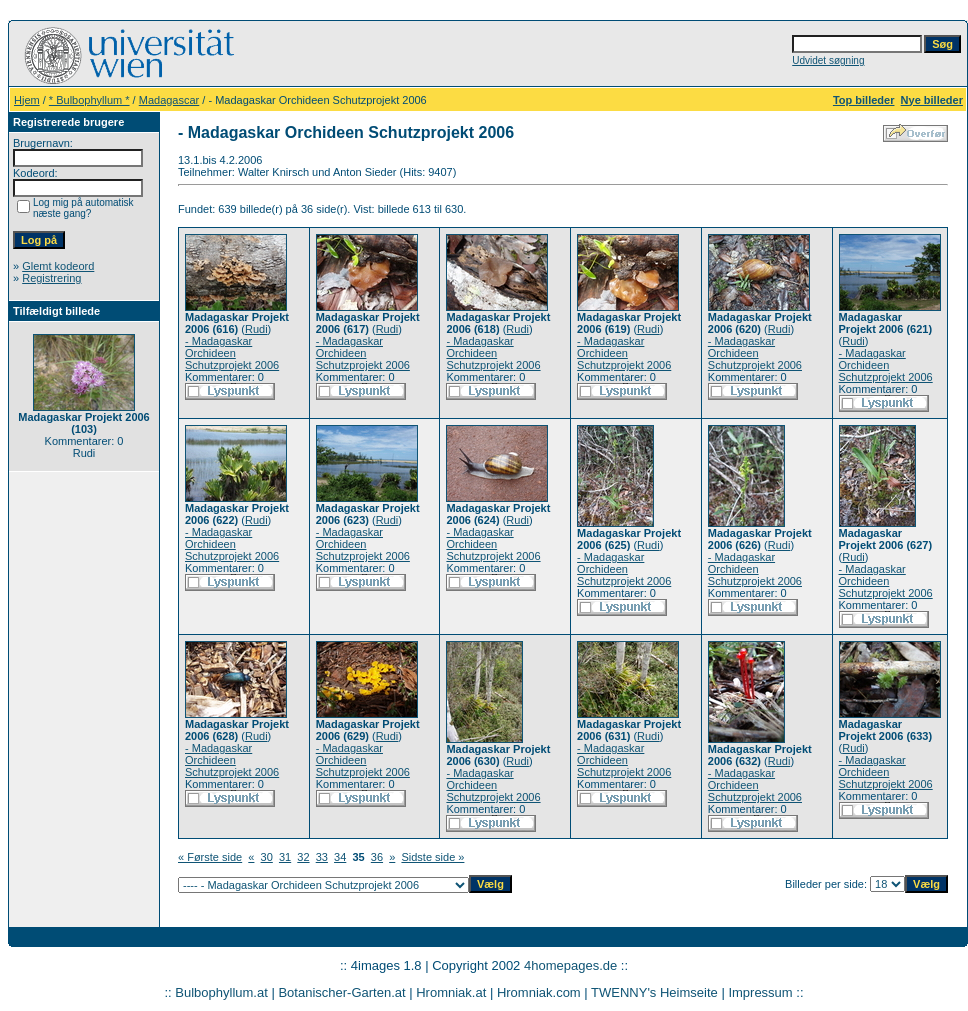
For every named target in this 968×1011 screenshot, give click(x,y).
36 (377, 857)
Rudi (256, 329)
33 (322, 857)
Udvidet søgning (828, 60)
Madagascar (169, 100)
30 (267, 857)
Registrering (51, 278)
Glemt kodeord (58, 266)
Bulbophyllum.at (221, 992)
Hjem (27, 100)
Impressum (760, 992)
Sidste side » (432, 857)
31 (285, 857)
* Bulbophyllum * (89, 100)
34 (340, 857)
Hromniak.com (539, 992)
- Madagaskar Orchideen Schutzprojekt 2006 (232, 353)
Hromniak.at (451, 992)
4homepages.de (570, 965)
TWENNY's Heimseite (654, 992)
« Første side (210, 857)
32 (303, 857)
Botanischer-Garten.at (341, 992)
